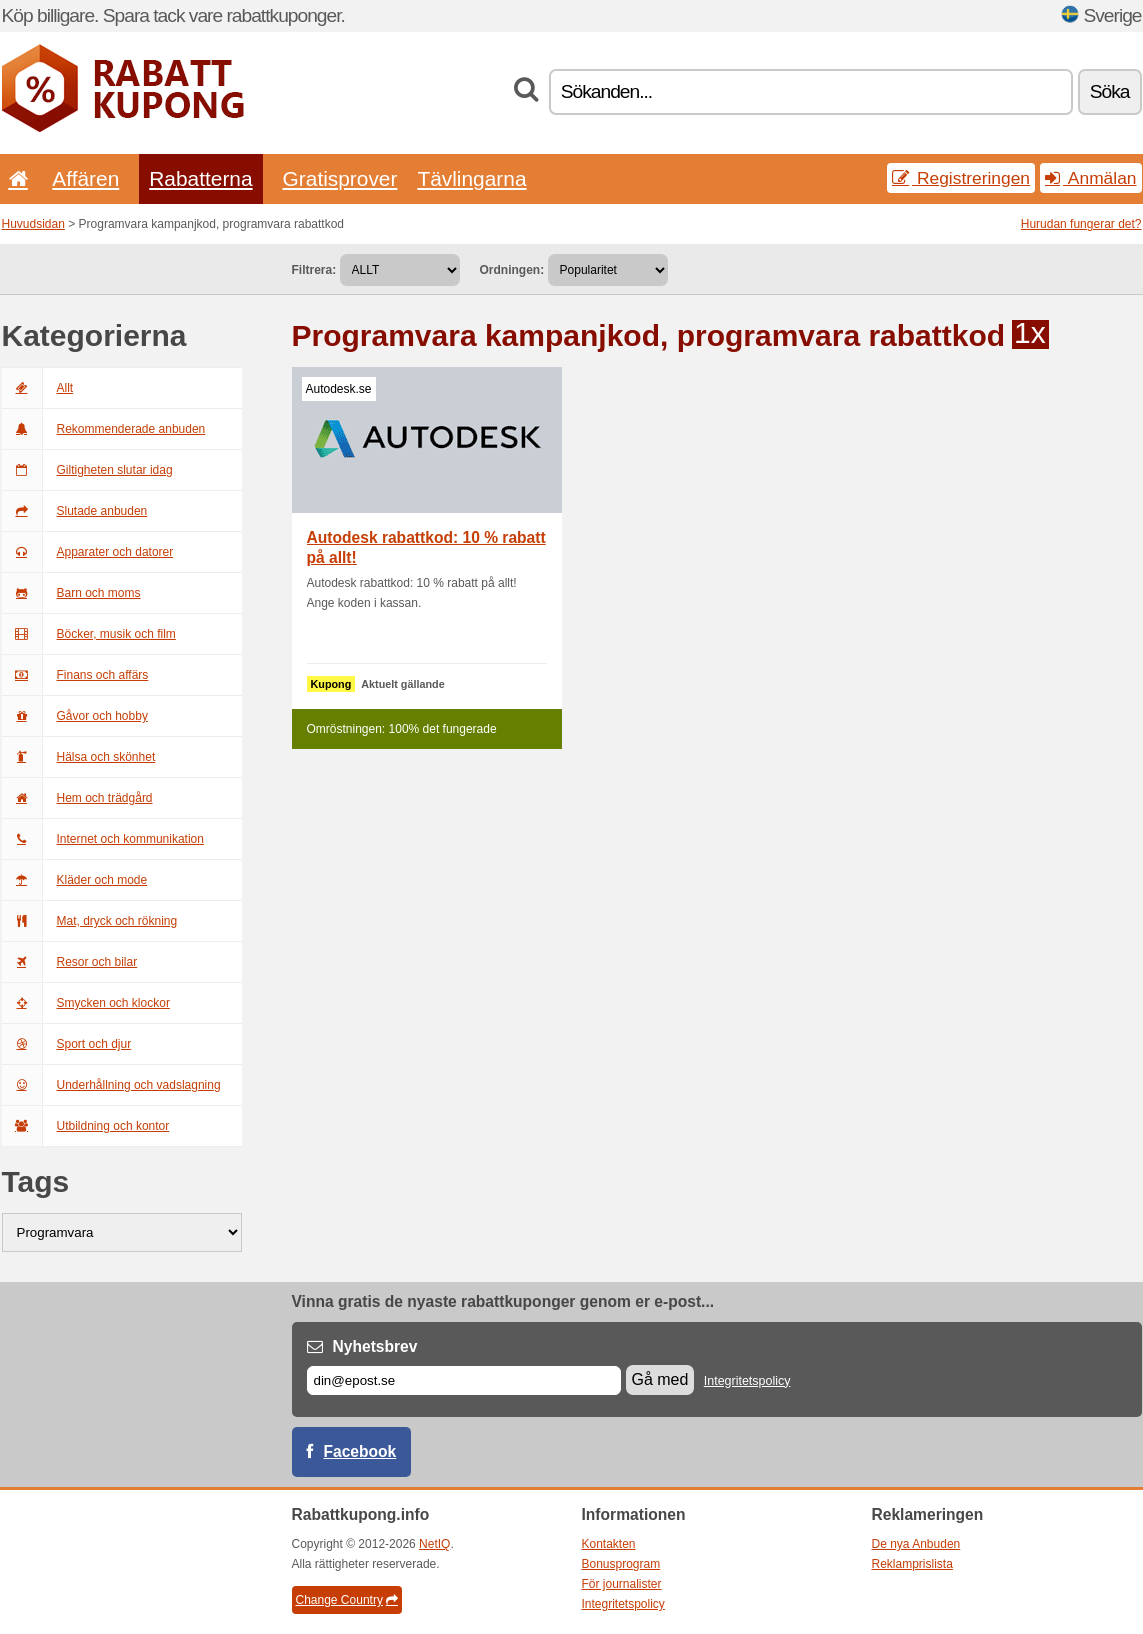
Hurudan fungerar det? (1081, 224)
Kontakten (609, 1544)
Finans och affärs (75, 675)
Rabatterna (200, 178)
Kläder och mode (75, 880)
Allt (38, 388)
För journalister (622, 1584)
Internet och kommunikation (103, 839)
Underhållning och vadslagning (111, 1085)
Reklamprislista (912, 1564)
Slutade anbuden (75, 511)
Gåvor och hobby (75, 716)
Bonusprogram (621, 1564)
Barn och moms (71, 593)
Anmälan (1090, 178)
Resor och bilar (70, 962)
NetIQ (434, 1544)
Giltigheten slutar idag (87, 470)
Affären (85, 178)
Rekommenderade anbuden (104, 429)
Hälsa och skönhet (79, 757)
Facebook (360, 1451)
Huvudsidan (33, 224)
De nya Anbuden (916, 1544)
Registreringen (961, 178)
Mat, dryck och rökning (90, 921)
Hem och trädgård (77, 798)
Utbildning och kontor (86, 1126)
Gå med (660, 1379)
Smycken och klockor (86, 1003)
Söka (1110, 91)
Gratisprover (340, 178)
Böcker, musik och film (89, 634)
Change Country (347, 1600)
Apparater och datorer (88, 552)
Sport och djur (67, 1044)
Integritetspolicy (747, 1381)
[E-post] (464, 1380)
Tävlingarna (471, 178)
